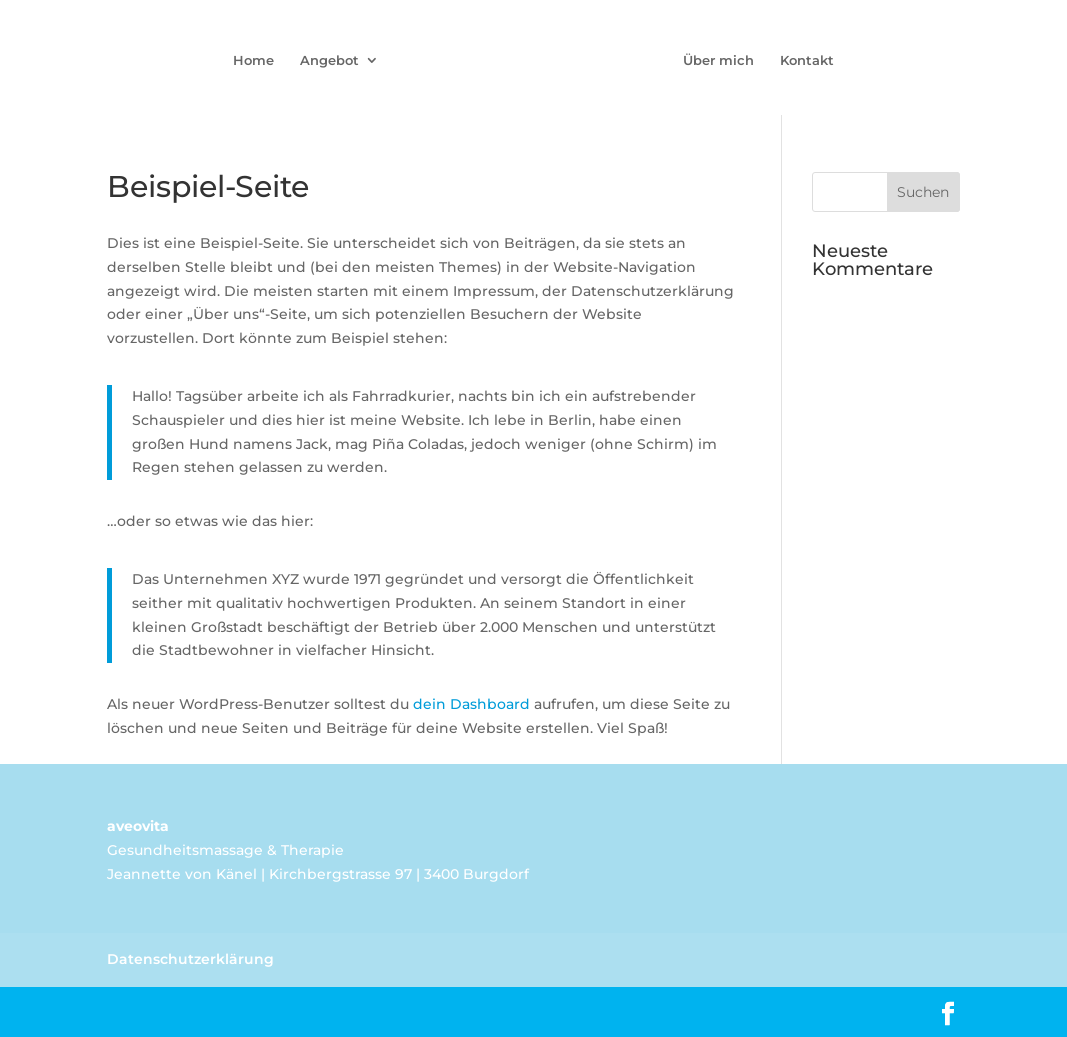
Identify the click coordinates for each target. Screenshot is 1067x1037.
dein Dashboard (471, 704)
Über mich (718, 60)
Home (253, 60)
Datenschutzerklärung (190, 959)
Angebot (329, 60)
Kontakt (807, 60)
